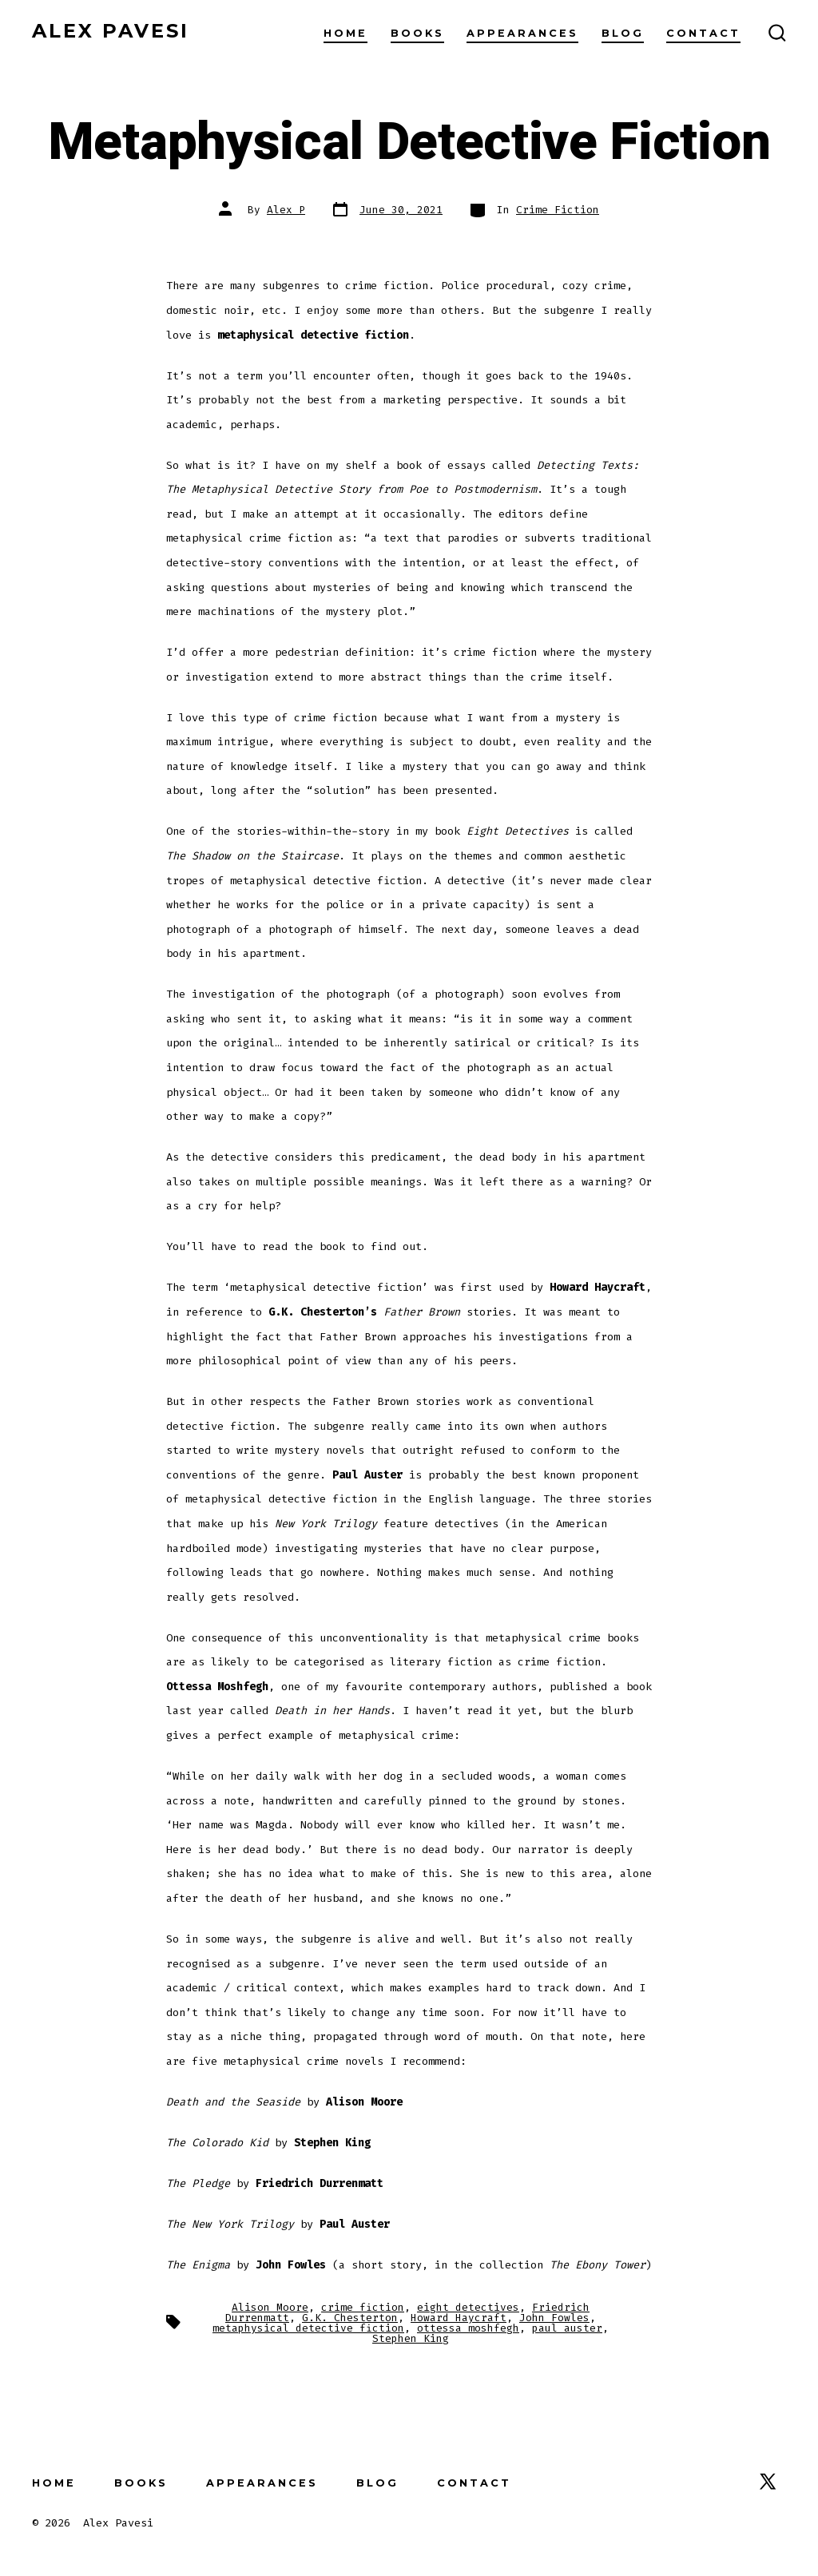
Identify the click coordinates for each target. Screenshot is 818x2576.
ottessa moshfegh (468, 2328)
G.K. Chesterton (350, 2317)
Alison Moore (270, 2307)
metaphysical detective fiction (308, 2328)
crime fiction (362, 2307)
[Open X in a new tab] (767, 2481)
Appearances (522, 33)
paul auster (567, 2328)
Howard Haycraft (458, 2317)
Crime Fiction (557, 209)
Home (345, 33)
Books (417, 33)
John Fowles (554, 2317)
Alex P (286, 209)
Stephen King (410, 2338)
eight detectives (468, 2307)
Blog (623, 33)
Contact (703, 33)
